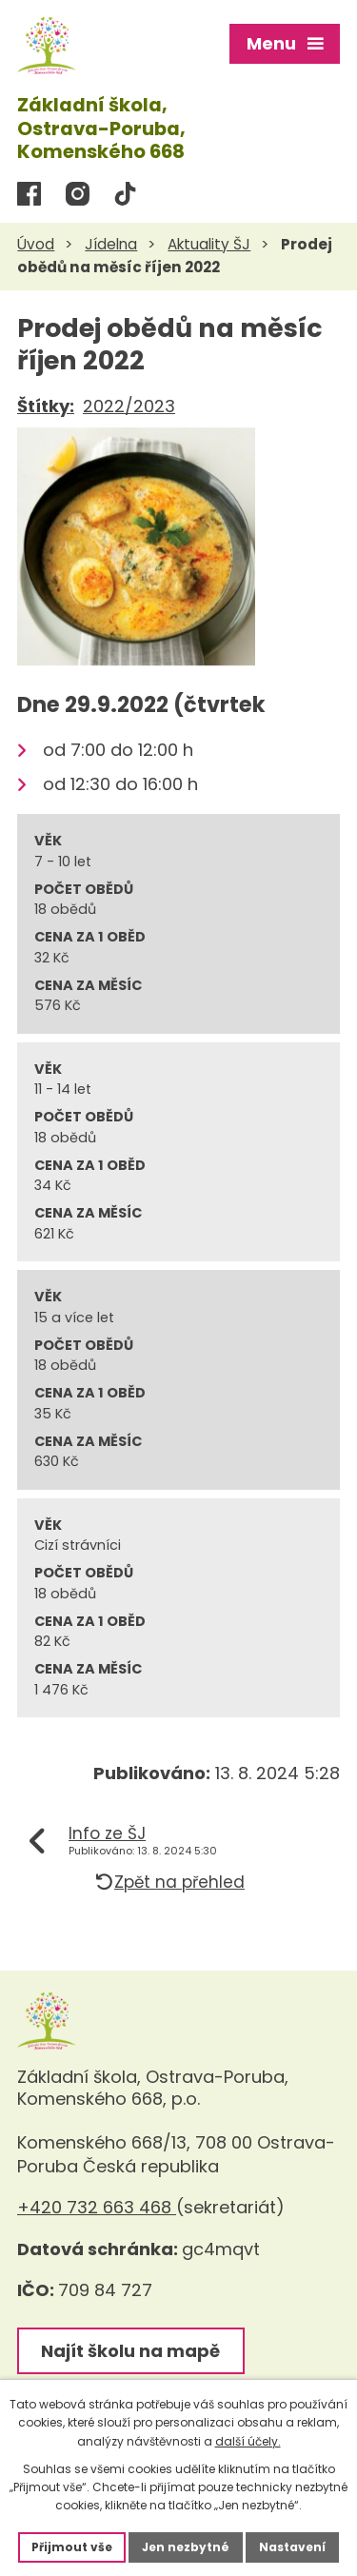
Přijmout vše (71, 2547)
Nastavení (292, 2547)
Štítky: (45, 406)
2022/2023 (129, 406)
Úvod (35, 244)
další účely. (248, 2441)
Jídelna (111, 244)
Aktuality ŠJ (209, 244)
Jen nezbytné (185, 2547)
